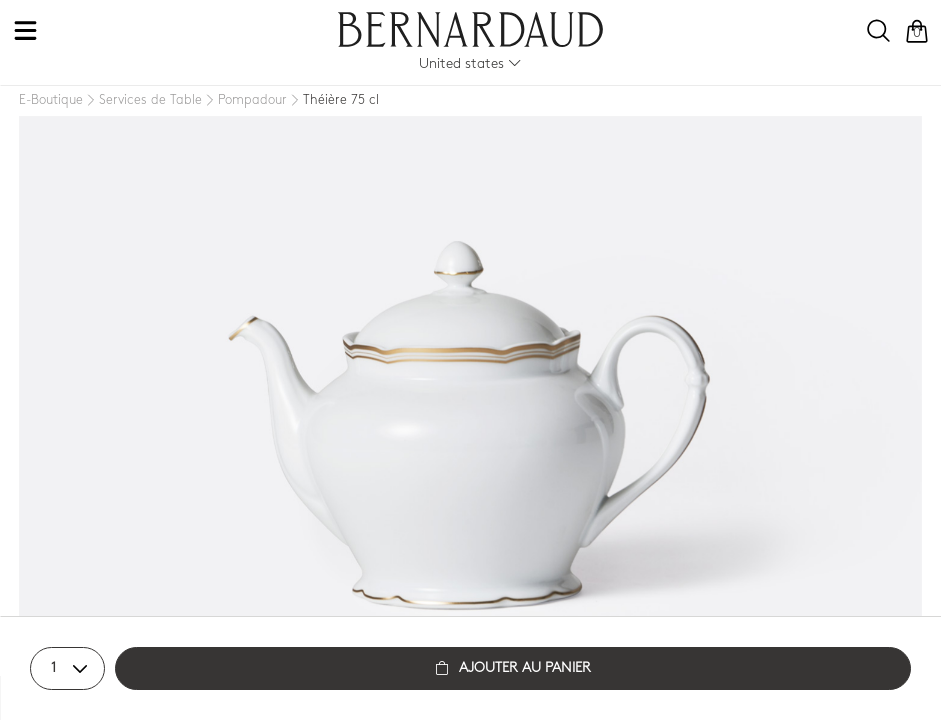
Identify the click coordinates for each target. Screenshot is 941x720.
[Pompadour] (244, 101)
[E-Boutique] (51, 100)
